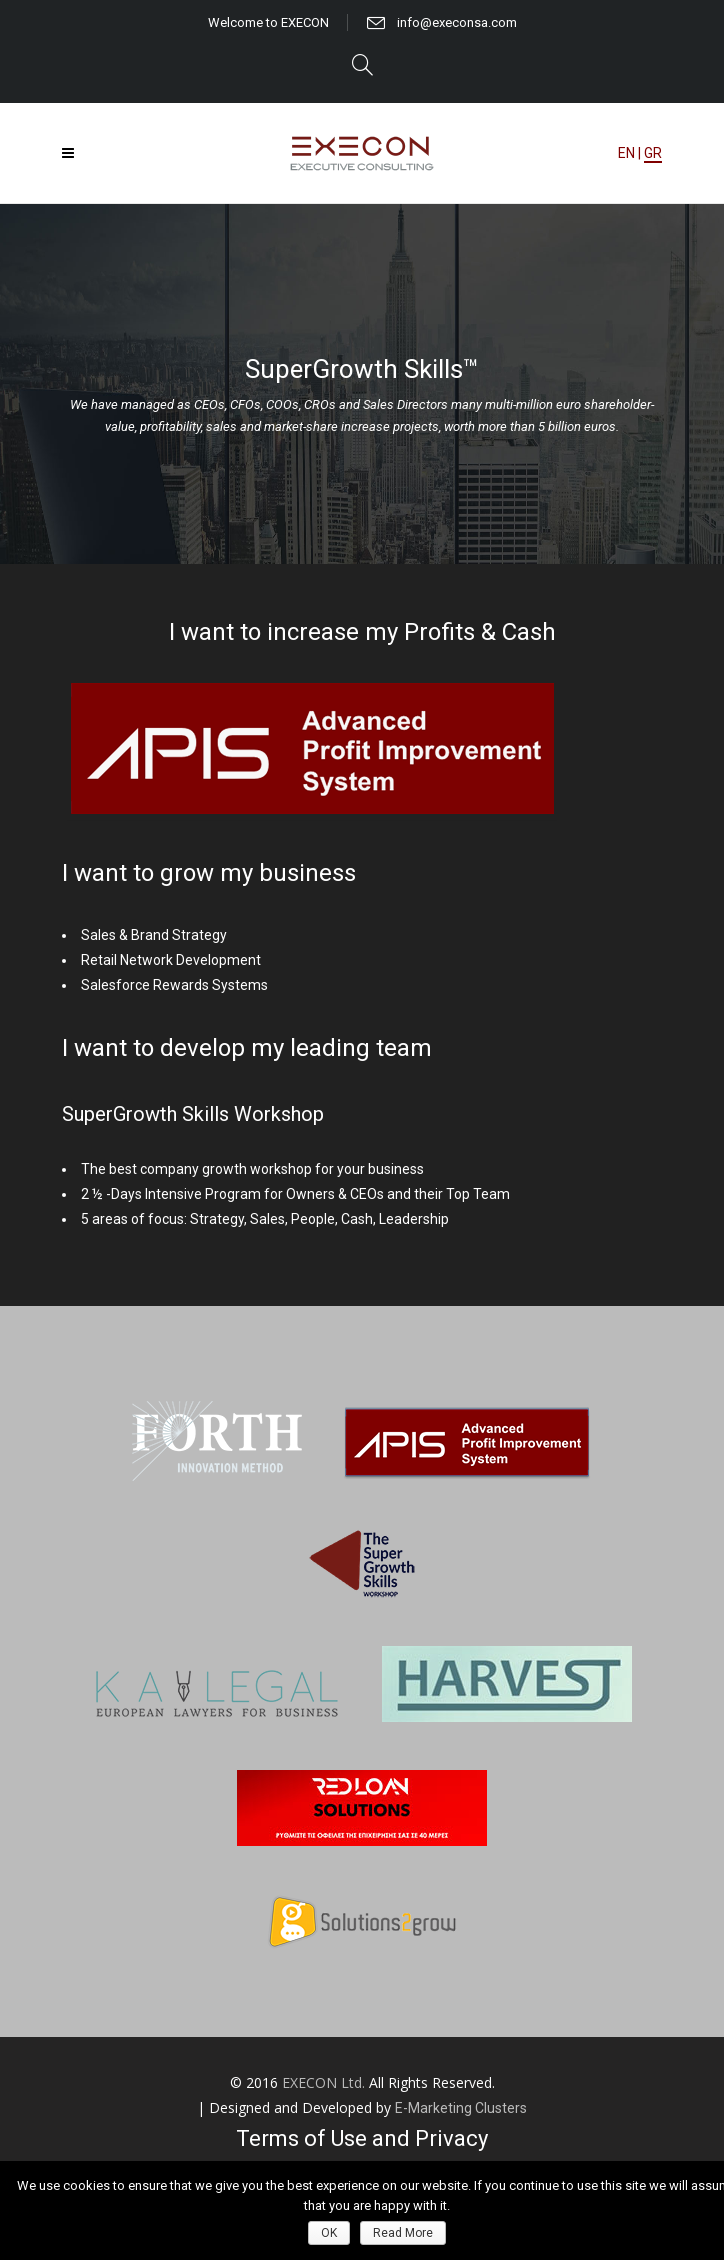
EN (626, 153)
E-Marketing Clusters (461, 2108)
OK (329, 2233)
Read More (403, 2233)
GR (653, 153)
